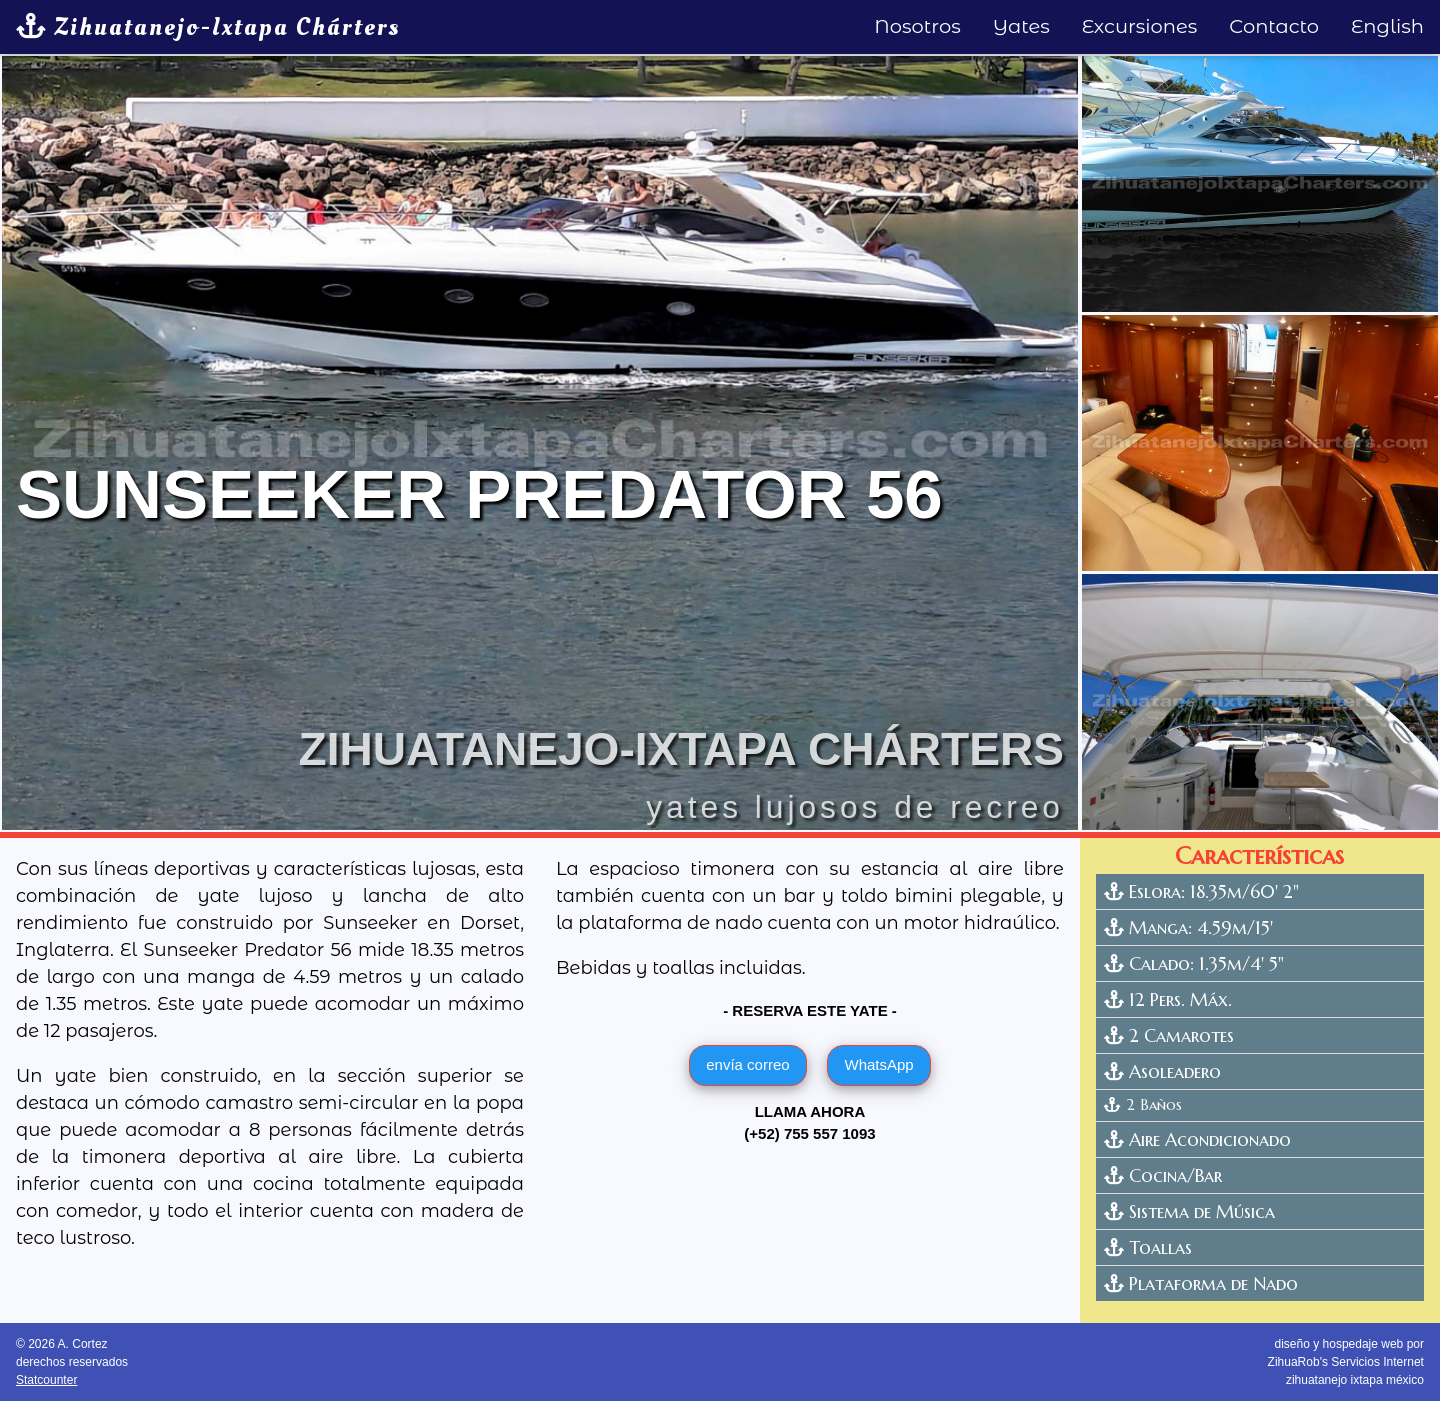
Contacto (1274, 26)
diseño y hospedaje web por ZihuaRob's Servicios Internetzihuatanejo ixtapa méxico (1346, 1362)
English (1387, 26)
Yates (1021, 26)
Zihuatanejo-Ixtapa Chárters (208, 27)
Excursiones (1140, 26)
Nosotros (917, 26)
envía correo (747, 1064)
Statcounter (46, 1380)
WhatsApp (878, 1064)
